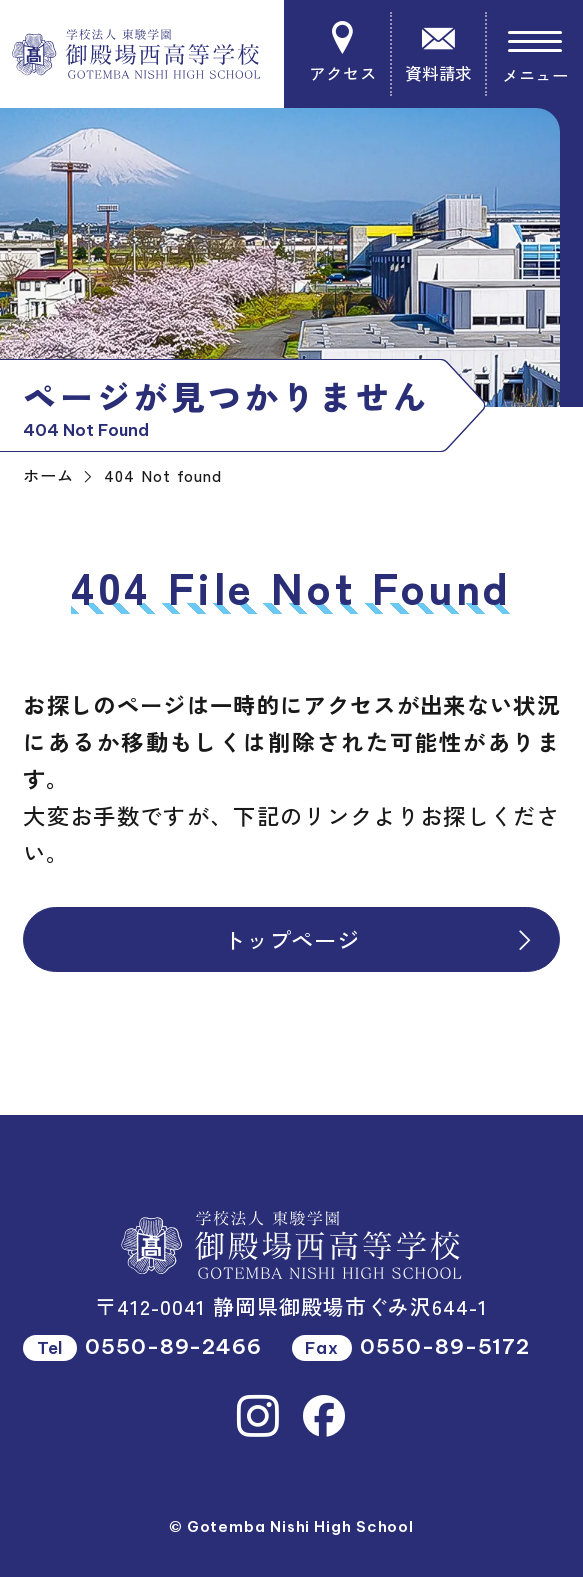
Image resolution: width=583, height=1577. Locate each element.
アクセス (343, 53)
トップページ (379, 939)
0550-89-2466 (173, 1346)
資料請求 (439, 53)
